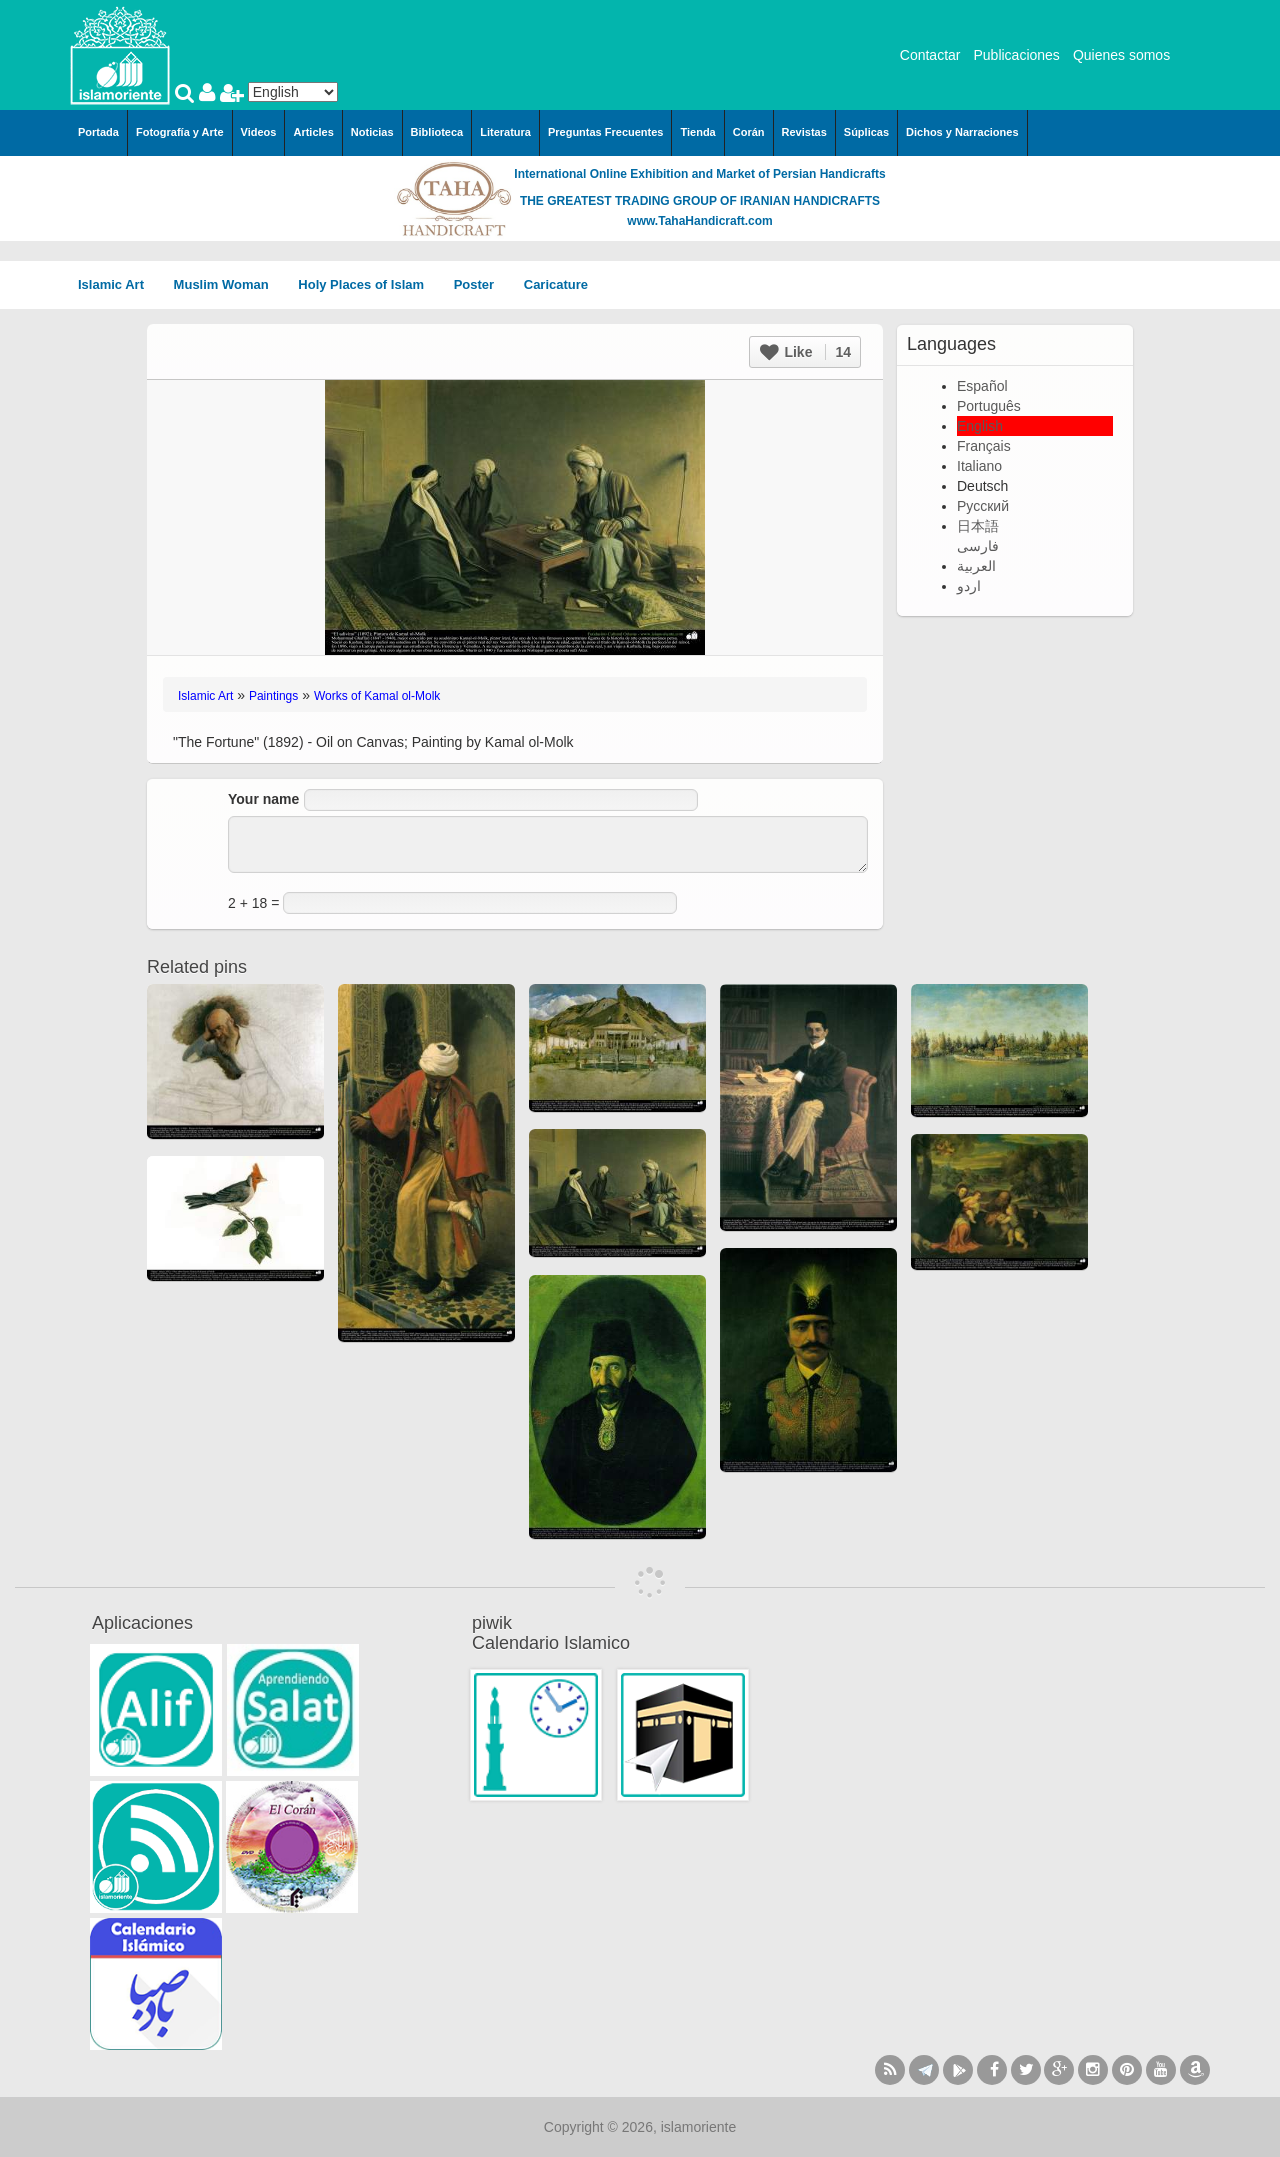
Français (984, 446)
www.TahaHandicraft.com (699, 221)
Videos (259, 132)
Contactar (930, 55)
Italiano (979, 466)
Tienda (697, 132)
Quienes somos (1121, 55)
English (980, 426)
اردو (969, 586)
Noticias (372, 132)
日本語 (978, 526)
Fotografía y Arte (180, 132)
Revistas (804, 132)
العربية (976, 566)
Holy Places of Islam (367, 284)
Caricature (556, 284)
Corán (749, 132)
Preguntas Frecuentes (606, 132)
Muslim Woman (228, 284)
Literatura (505, 132)
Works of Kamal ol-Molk (377, 696)
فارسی (978, 546)
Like (805, 352)
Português (989, 406)
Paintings (273, 696)
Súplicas (866, 132)
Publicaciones (1016, 55)
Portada (98, 132)
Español (982, 386)
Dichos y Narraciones (962, 132)
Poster (481, 284)
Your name (263, 799)
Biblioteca (437, 132)
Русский (983, 506)
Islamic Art (118, 284)
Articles (313, 132)
